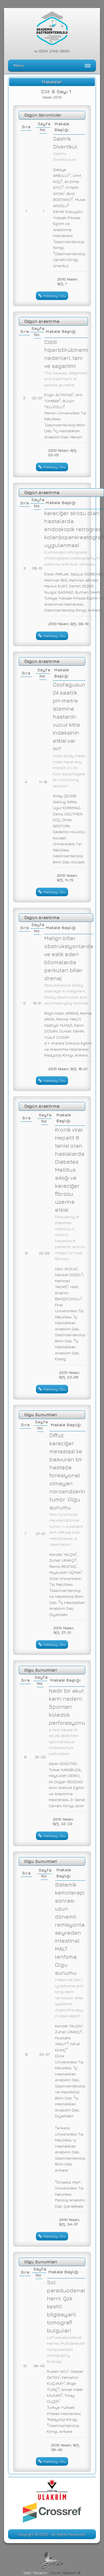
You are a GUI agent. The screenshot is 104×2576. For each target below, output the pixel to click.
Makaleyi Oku (52, 295)
